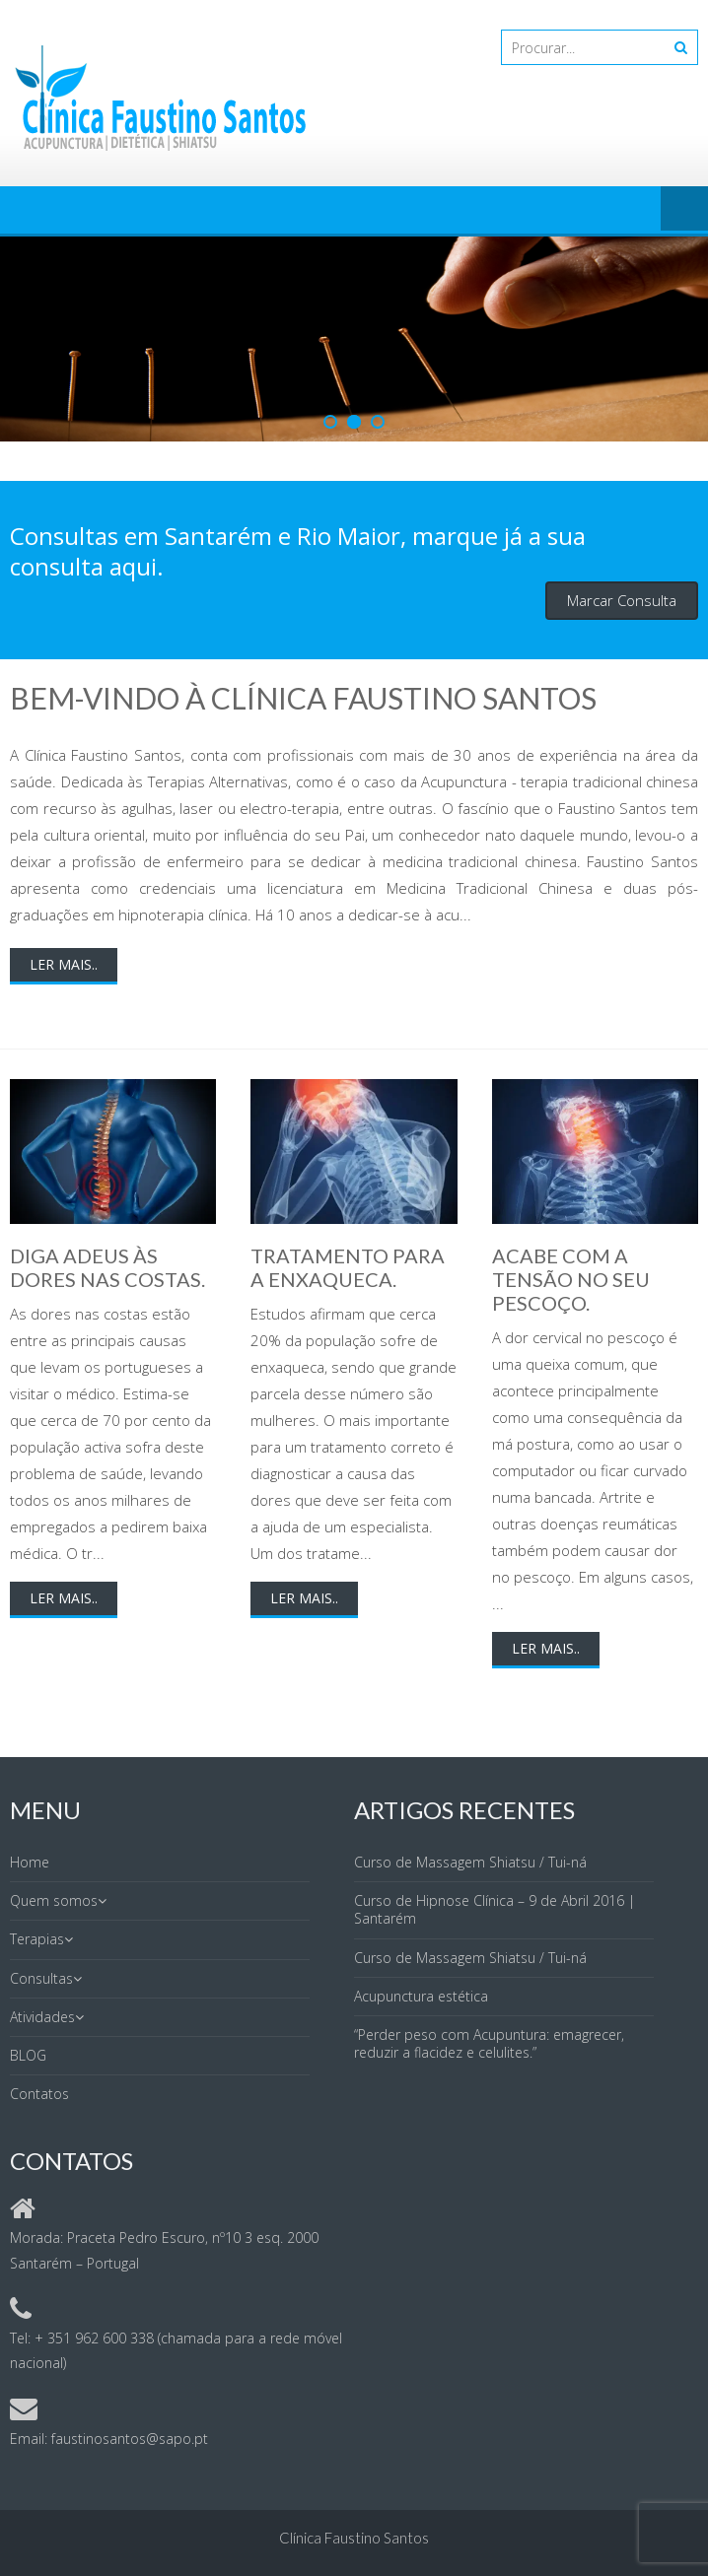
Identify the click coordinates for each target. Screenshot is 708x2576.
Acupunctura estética (421, 1996)
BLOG (28, 2055)
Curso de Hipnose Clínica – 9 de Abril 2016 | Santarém (494, 1909)
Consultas (41, 1978)
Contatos (39, 2093)
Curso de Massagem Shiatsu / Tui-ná (470, 1862)
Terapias (37, 1939)
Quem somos (54, 1900)
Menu (684, 210)
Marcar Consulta (621, 600)
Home (29, 1862)
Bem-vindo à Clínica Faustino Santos (303, 697)
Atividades (42, 2016)
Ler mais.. (64, 964)
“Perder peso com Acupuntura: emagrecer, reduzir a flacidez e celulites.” (489, 2043)
